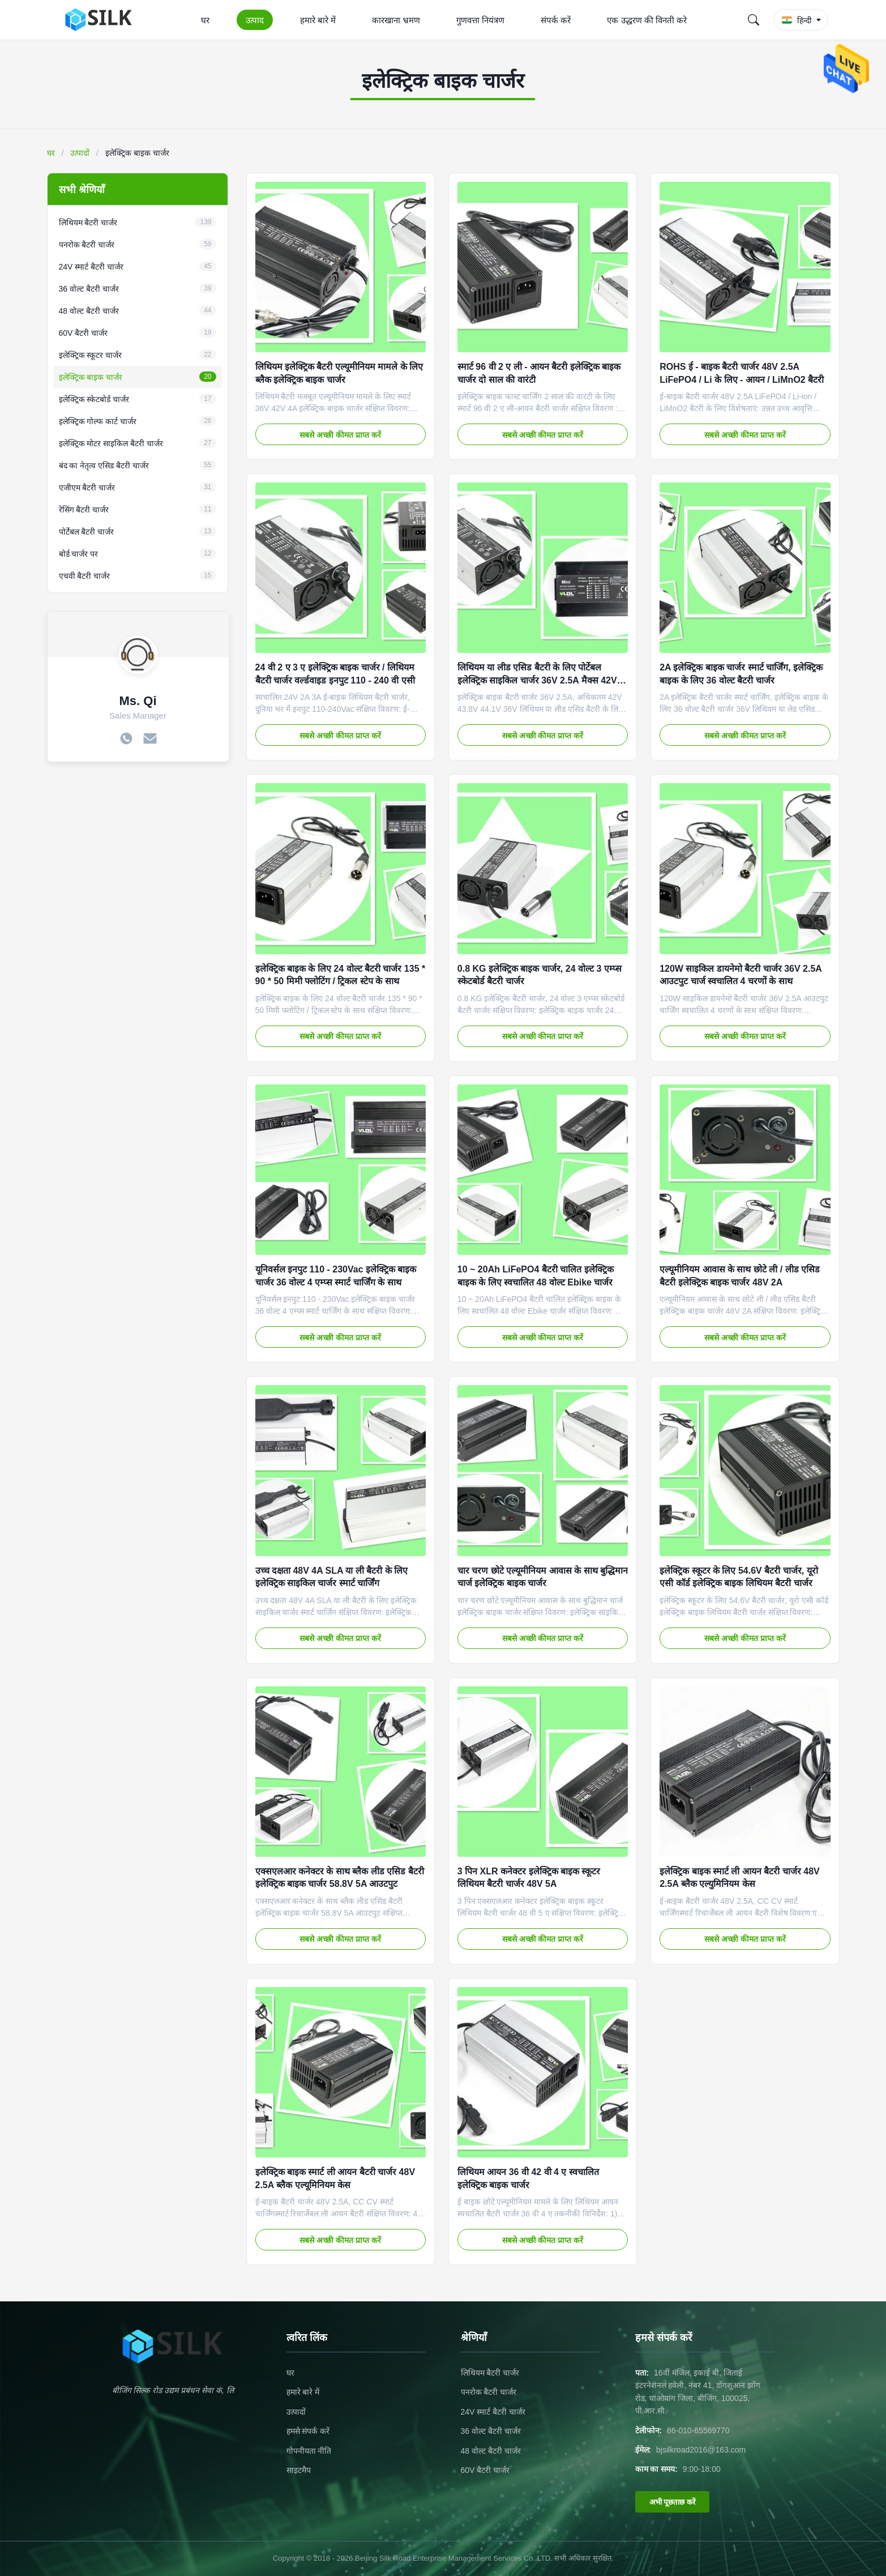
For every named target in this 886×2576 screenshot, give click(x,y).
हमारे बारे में (318, 20)
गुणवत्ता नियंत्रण (480, 20)
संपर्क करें (556, 20)
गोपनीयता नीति (309, 2450)
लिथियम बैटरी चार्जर (490, 2372)
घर (205, 20)
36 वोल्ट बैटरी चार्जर (491, 2431)
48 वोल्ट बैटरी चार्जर (491, 2450)
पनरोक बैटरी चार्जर (489, 2391)
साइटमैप (298, 2470)
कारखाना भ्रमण (396, 20)
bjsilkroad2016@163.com (701, 2449)
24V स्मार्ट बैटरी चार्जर (493, 2411)
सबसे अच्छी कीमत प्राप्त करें (340, 434)
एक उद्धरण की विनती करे (647, 20)
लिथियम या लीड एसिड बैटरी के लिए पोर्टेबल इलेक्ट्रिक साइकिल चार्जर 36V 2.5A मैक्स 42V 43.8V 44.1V (537, 680)
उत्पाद (255, 20)
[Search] (753, 19)
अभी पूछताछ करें (672, 2502)
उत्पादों (79, 152)
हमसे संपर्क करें (308, 2431)
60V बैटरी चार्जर (485, 2470)
